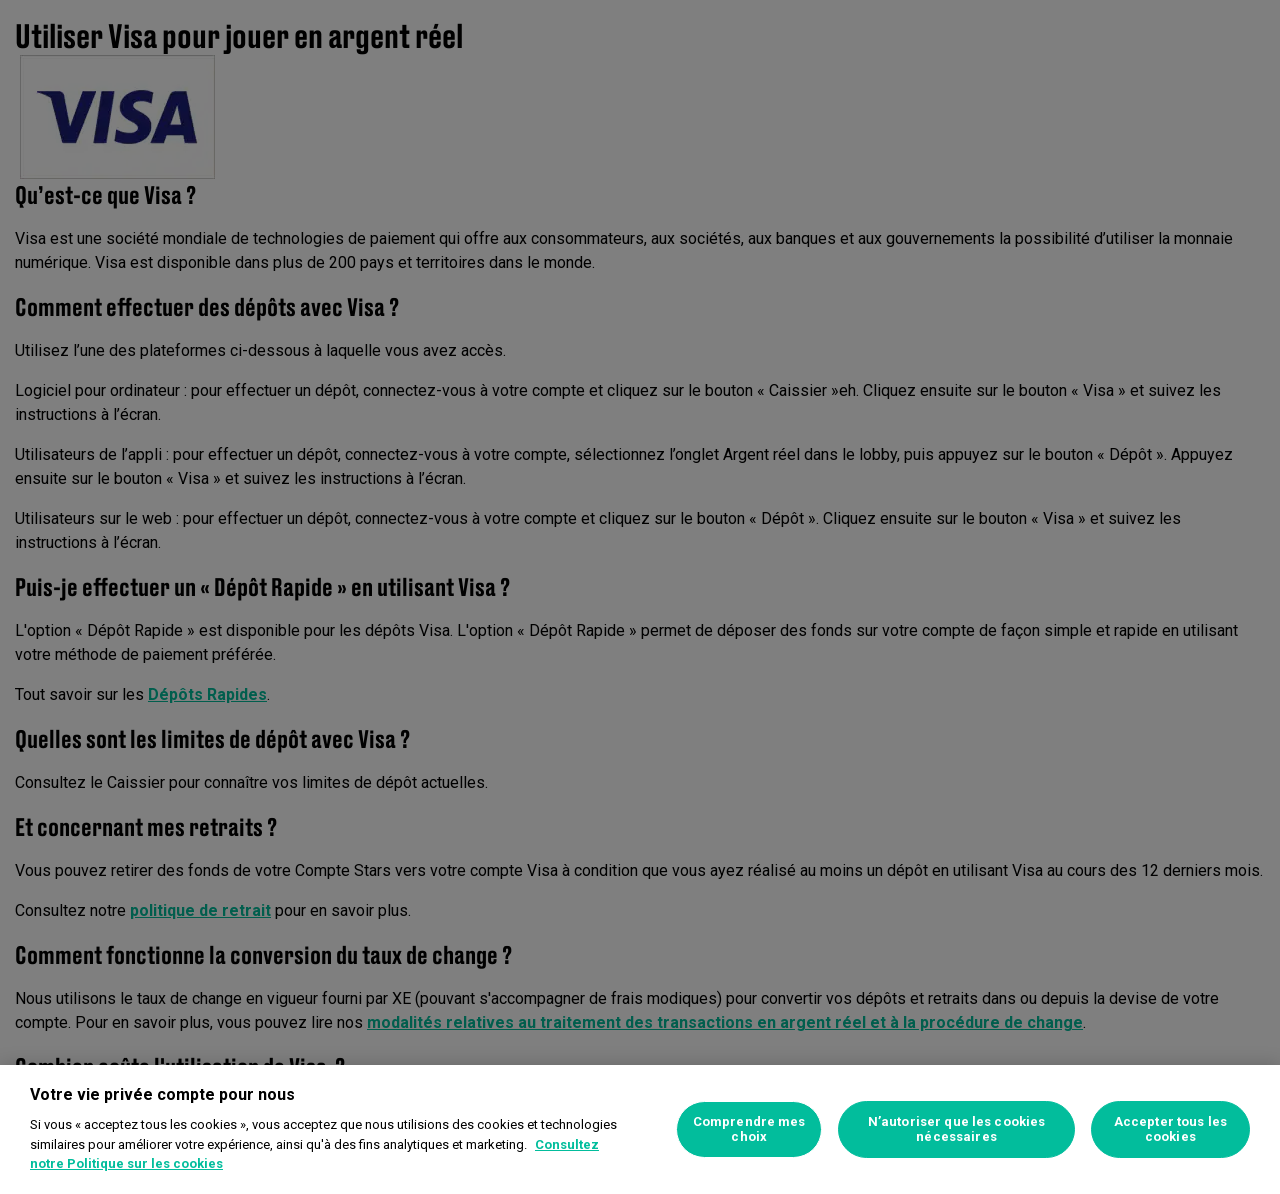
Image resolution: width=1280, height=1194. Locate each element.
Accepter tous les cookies (1170, 1129)
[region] (640, 1129)
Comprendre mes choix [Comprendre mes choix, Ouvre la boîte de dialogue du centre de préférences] (749, 1129)
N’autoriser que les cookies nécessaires (957, 1129)
